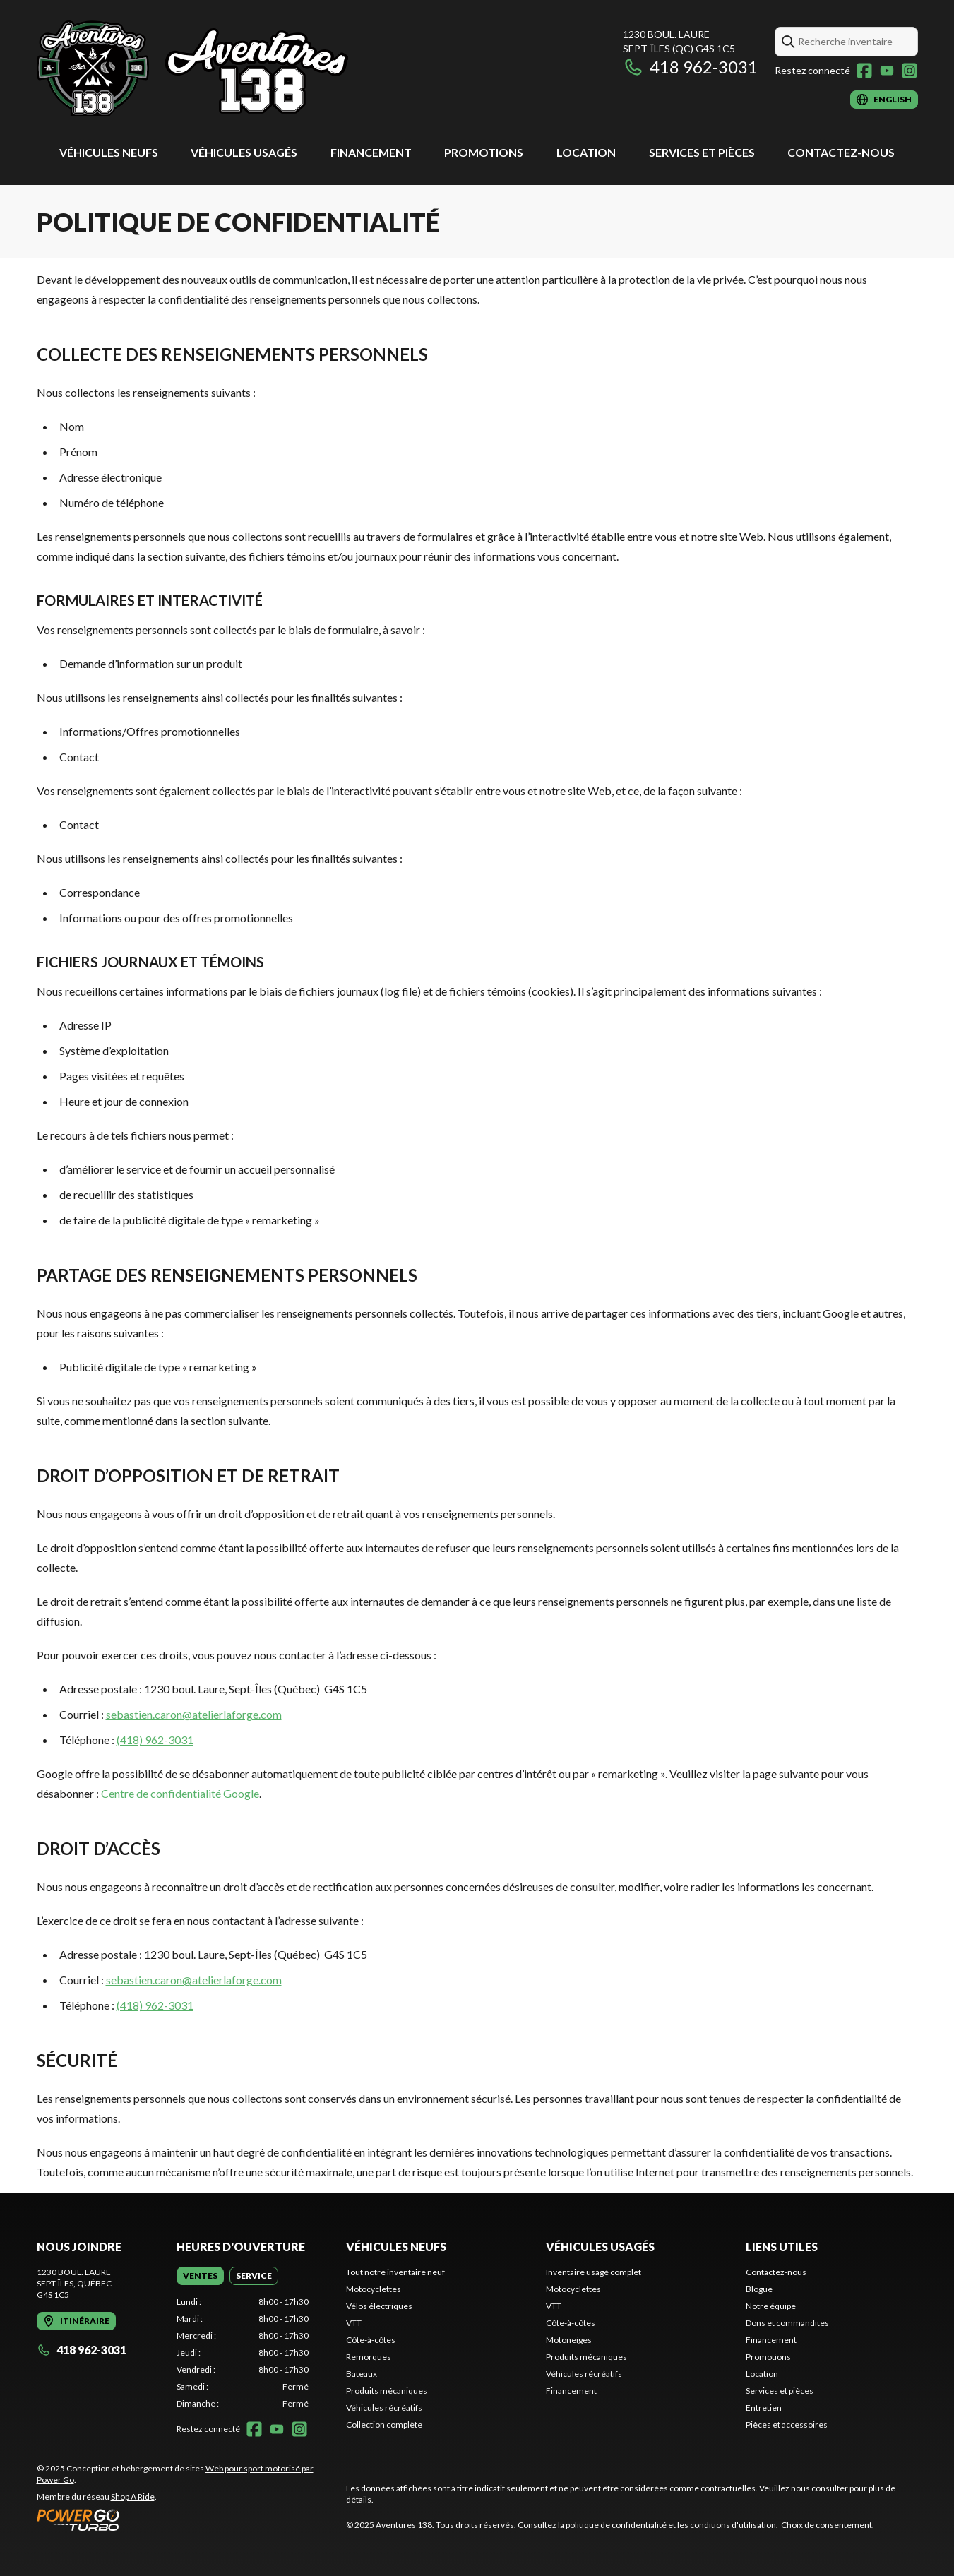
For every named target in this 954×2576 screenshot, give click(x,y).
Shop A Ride (133, 2496)
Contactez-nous (841, 152)
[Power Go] (180, 2519)
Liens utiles (782, 2246)
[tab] (200, 2276)
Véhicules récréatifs (384, 2407)
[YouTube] (886, 70)
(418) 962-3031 (155, 1739)
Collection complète (384, 2424)
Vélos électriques (379, 2306)
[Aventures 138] (193, 68)
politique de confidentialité (616, 2525)
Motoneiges (569, 2339)
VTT (354, 2323)
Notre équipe (771, 2306)
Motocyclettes (373, 2289)
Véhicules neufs (108, 152)
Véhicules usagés (244, 152)
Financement (371, 152)
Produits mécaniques (386, 2390)
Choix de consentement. (827, 2525)
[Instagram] (909, 70)
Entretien (764, 2407)
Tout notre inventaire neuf (395, 2272)
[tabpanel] (243, 2352)
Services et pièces (702, 152)
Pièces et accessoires (787, 2424)
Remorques (368, 2356)
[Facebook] (864, 70)
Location (586, 152)
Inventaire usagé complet (593, 2272)
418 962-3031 (690, 66)
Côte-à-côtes (370, 2339)
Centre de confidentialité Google (180, 1793)
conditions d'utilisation (733, 2525)
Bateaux (361, 2373)
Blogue (759, 2289)
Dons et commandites (787, 2323)
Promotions (483, 152)
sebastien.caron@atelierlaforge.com (194, 1714)
